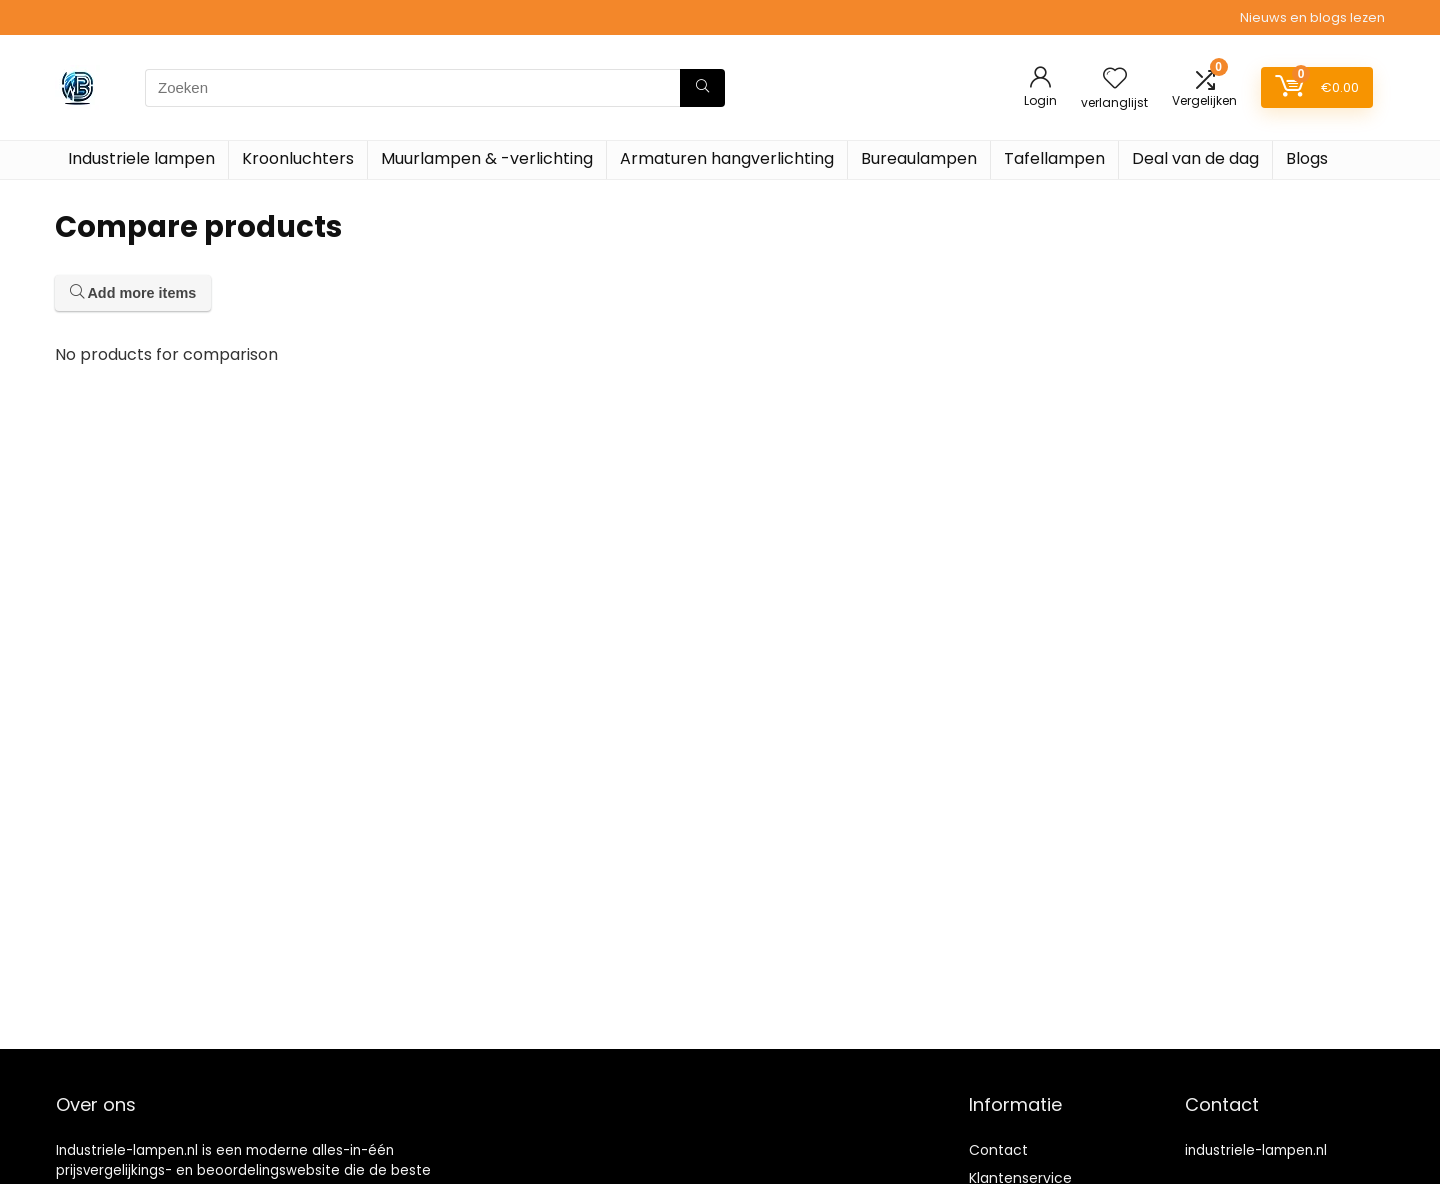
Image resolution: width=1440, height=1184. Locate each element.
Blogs (1307, 158)
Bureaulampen (919, 158)
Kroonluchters (298, 158)
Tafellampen (1054, 158)
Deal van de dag (1195, 158)
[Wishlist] (1115, 79)
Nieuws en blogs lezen (1312, 17)
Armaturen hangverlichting (727, 158)
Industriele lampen (141, 158)
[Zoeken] (702, 88)
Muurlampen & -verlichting (487, 158)
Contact (998, 1150)
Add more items (133, 293)
